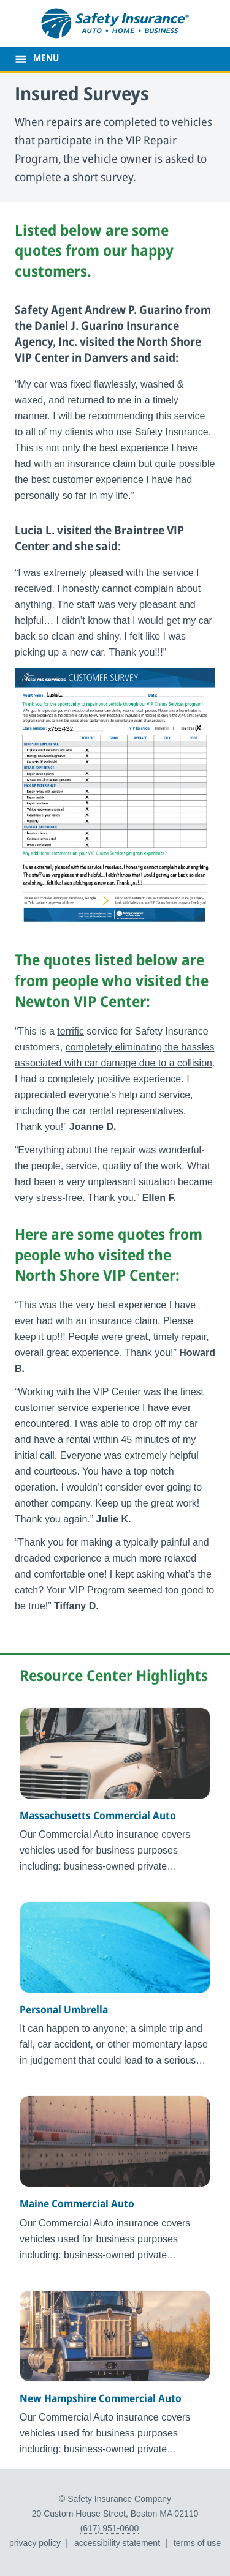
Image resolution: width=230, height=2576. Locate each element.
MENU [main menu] (46, 59)
